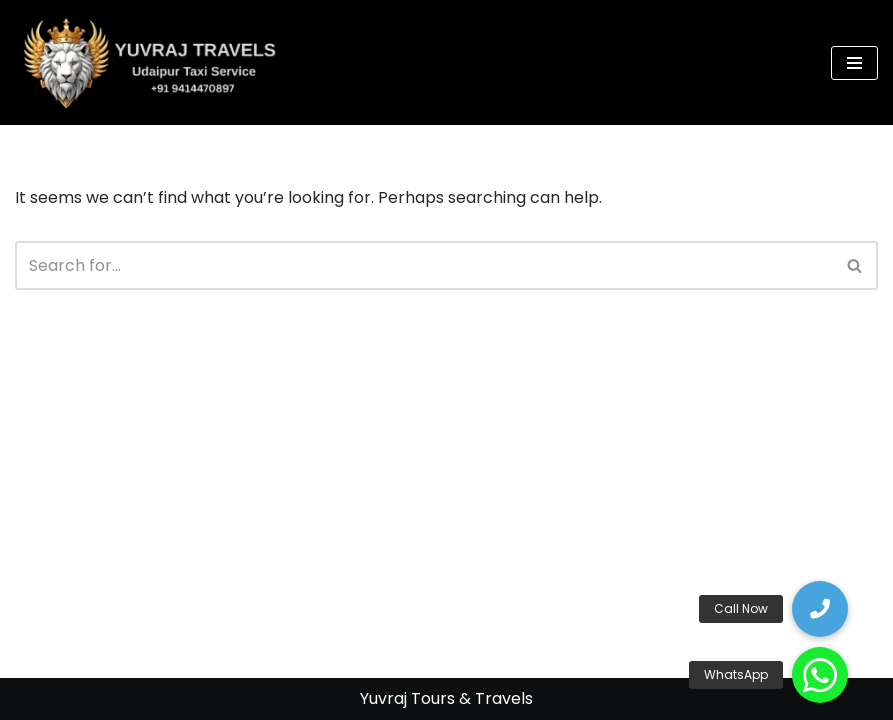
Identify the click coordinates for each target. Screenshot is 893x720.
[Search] (424, 265)
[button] (820, 675)
